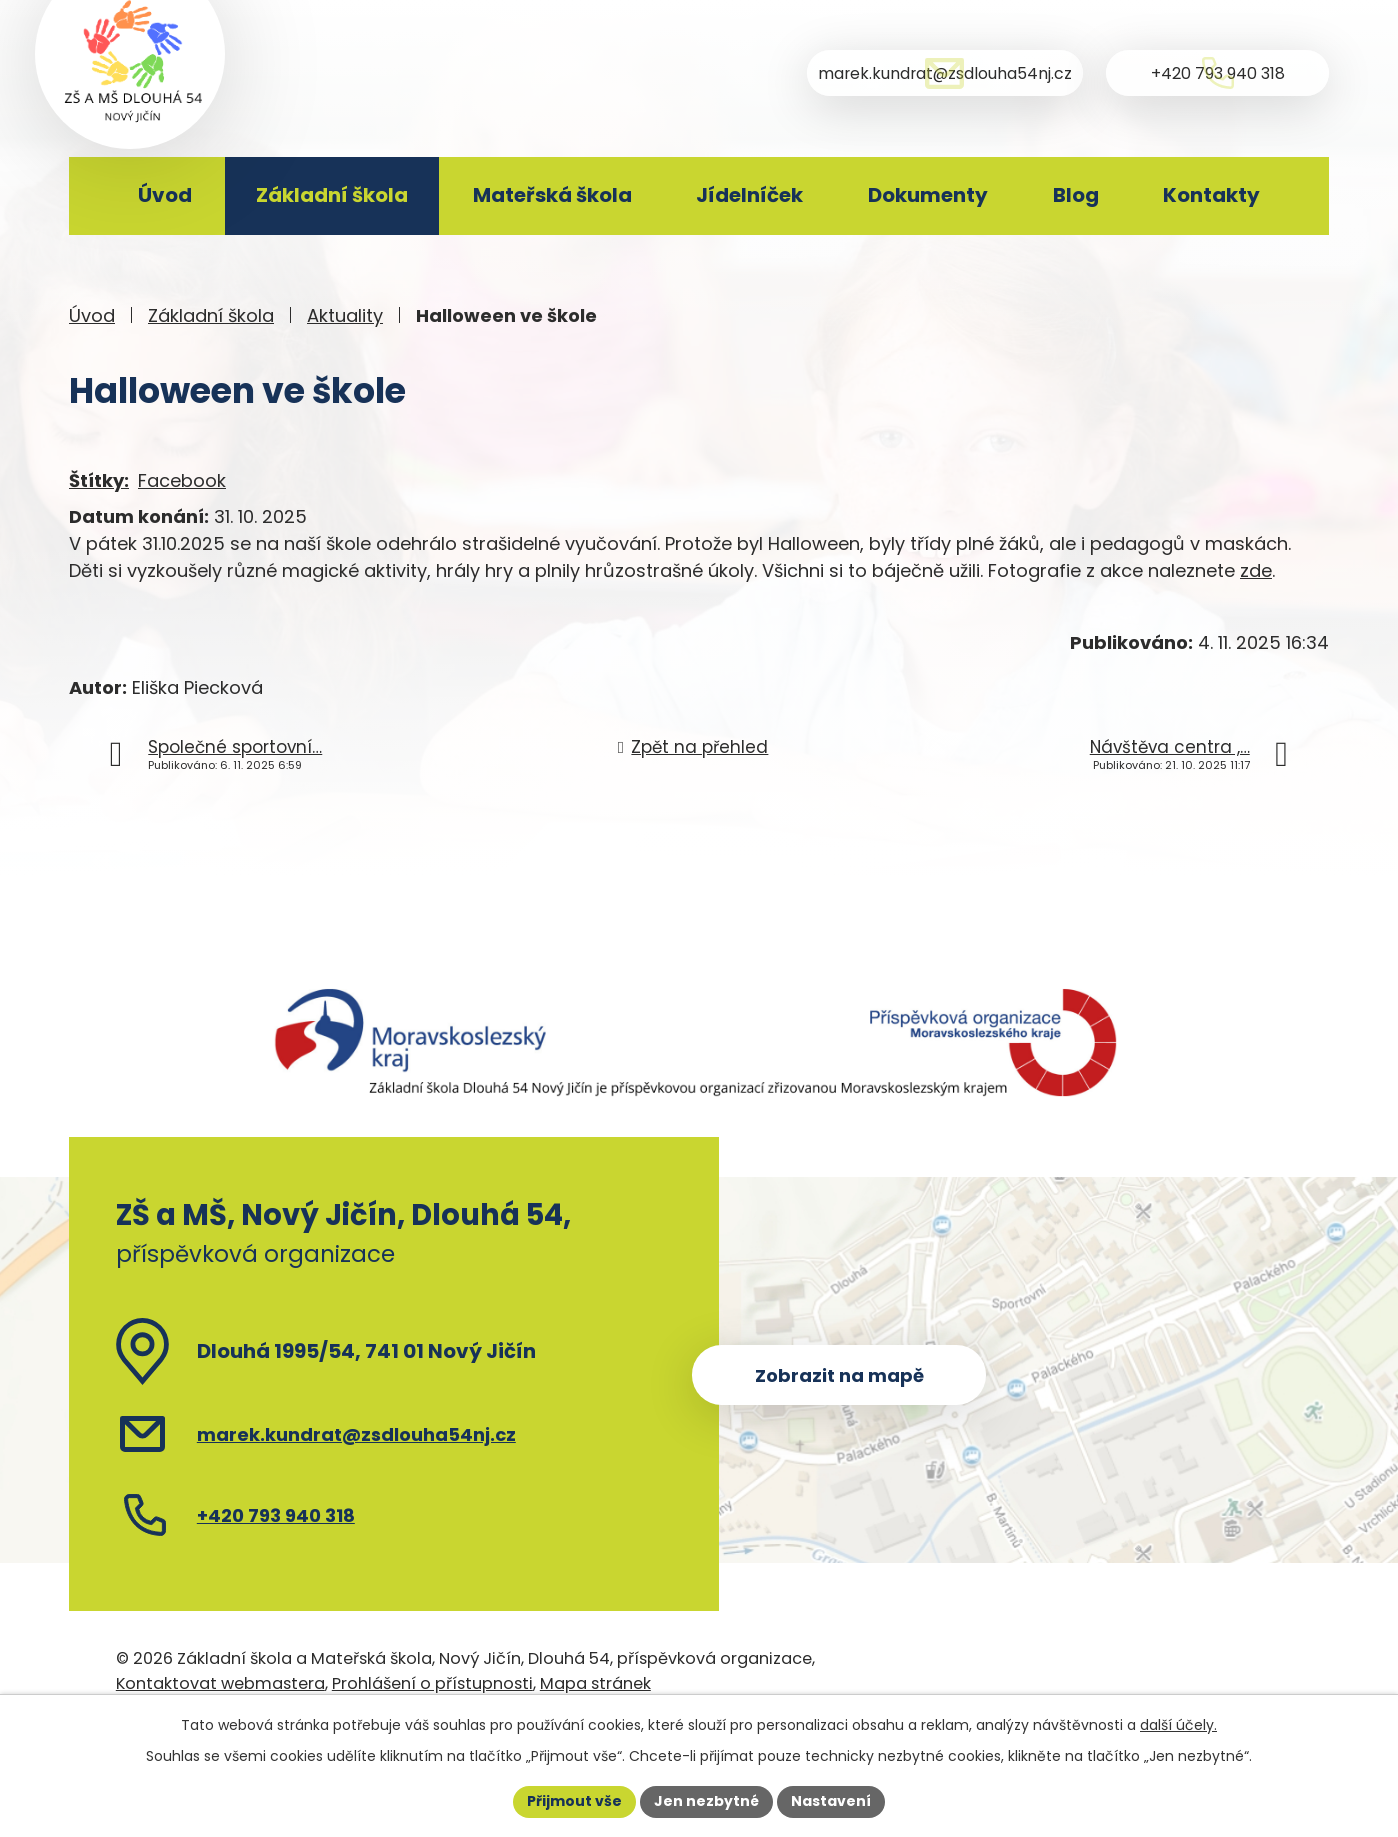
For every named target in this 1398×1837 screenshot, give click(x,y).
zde (1256, 570)
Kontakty (1211, 195)
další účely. (1178, 1725)
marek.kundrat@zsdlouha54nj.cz (356, 1434)
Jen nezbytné (706, 1801)
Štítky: (99, 480)
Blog (1076, 195)
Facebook (182, 480)
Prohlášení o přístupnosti (432, 1683)
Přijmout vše (574, 1801)
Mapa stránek (595, 1683)
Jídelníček (749, 195)
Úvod (165, 195)
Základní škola (332, 195)
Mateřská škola (552, 195)
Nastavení (831, 1801)
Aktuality (345, 315)
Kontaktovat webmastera (220, 1683)
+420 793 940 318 (276, 1515)
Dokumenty (928, 195)
